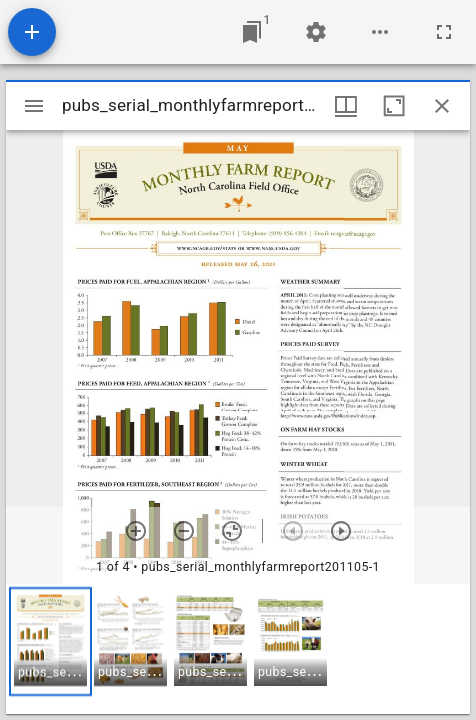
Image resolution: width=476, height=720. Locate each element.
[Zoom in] (136, 531)
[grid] (238, 649)
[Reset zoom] (232, 531)
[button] (50, 641)
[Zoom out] (184, 531)
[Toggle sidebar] (34, 106)
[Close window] (442, 106)
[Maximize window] (394, 106)
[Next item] (341, 531)
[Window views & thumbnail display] (346, 106)
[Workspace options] (380, 32)
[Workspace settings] (316, 32)
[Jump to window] (252, 32)
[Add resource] (32, 32)
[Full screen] (444, 32)
